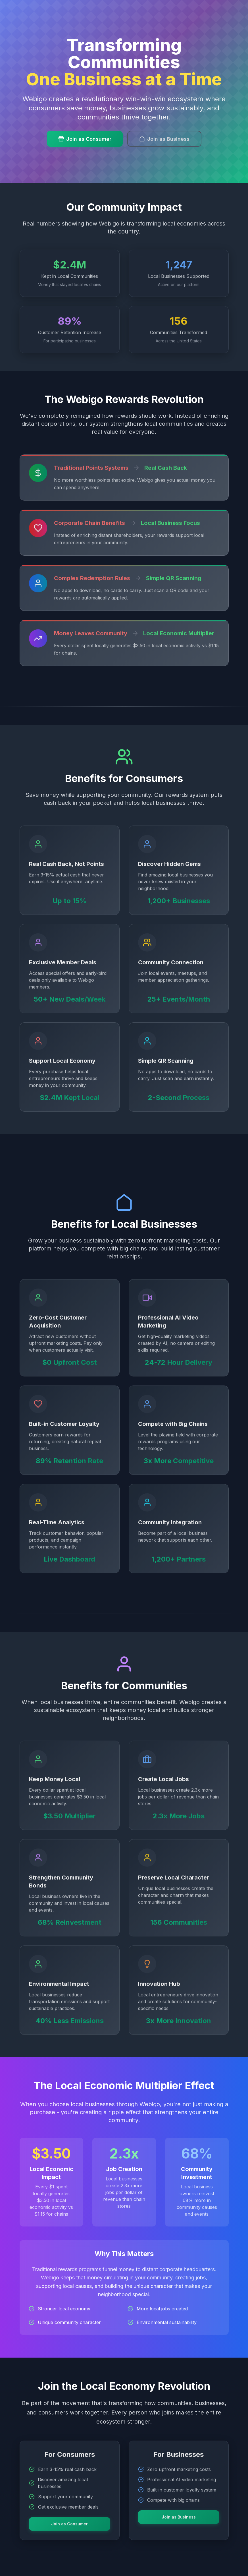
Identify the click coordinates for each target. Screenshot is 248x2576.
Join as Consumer (84, 139)
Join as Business (164, 139)
